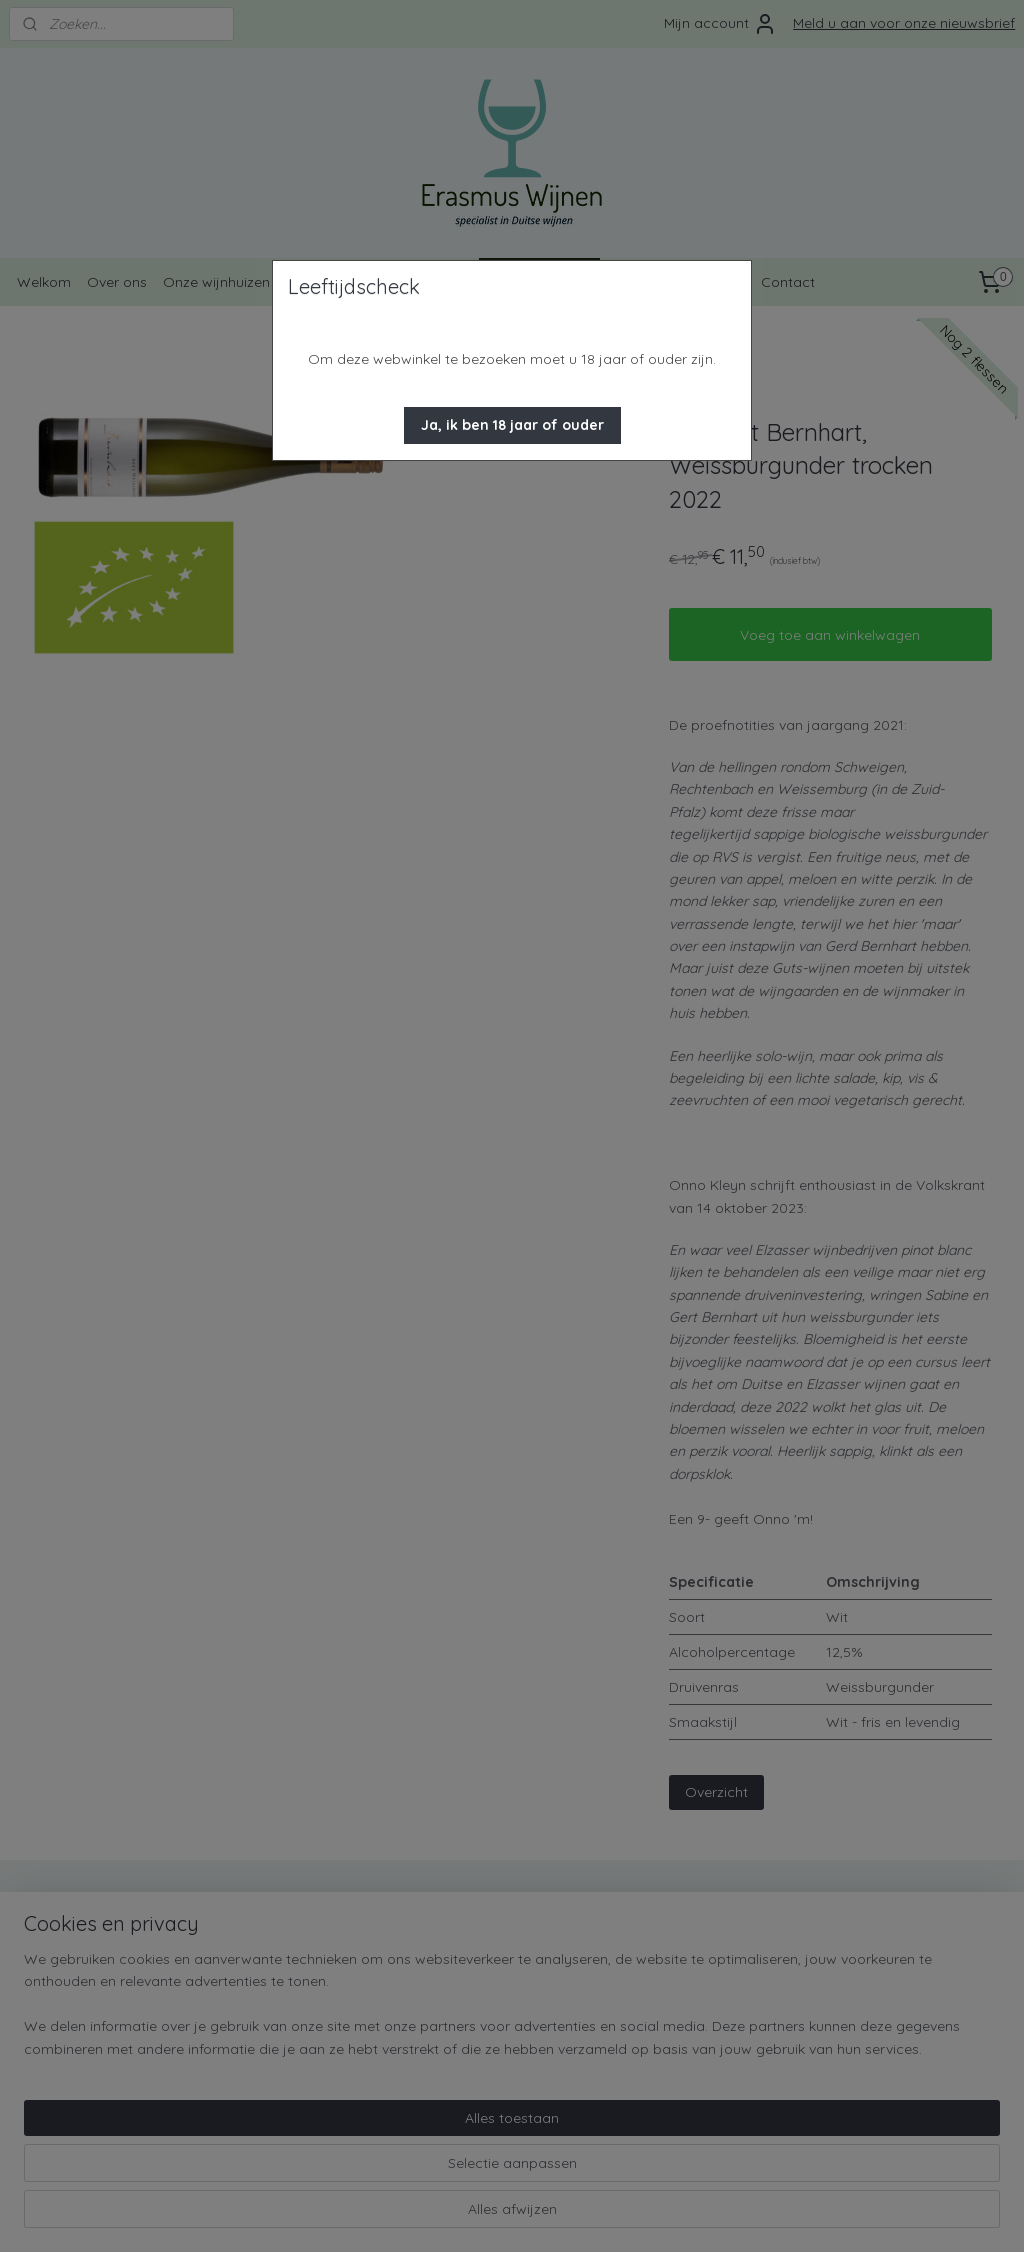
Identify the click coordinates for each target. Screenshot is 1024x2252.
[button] (512, 425)
